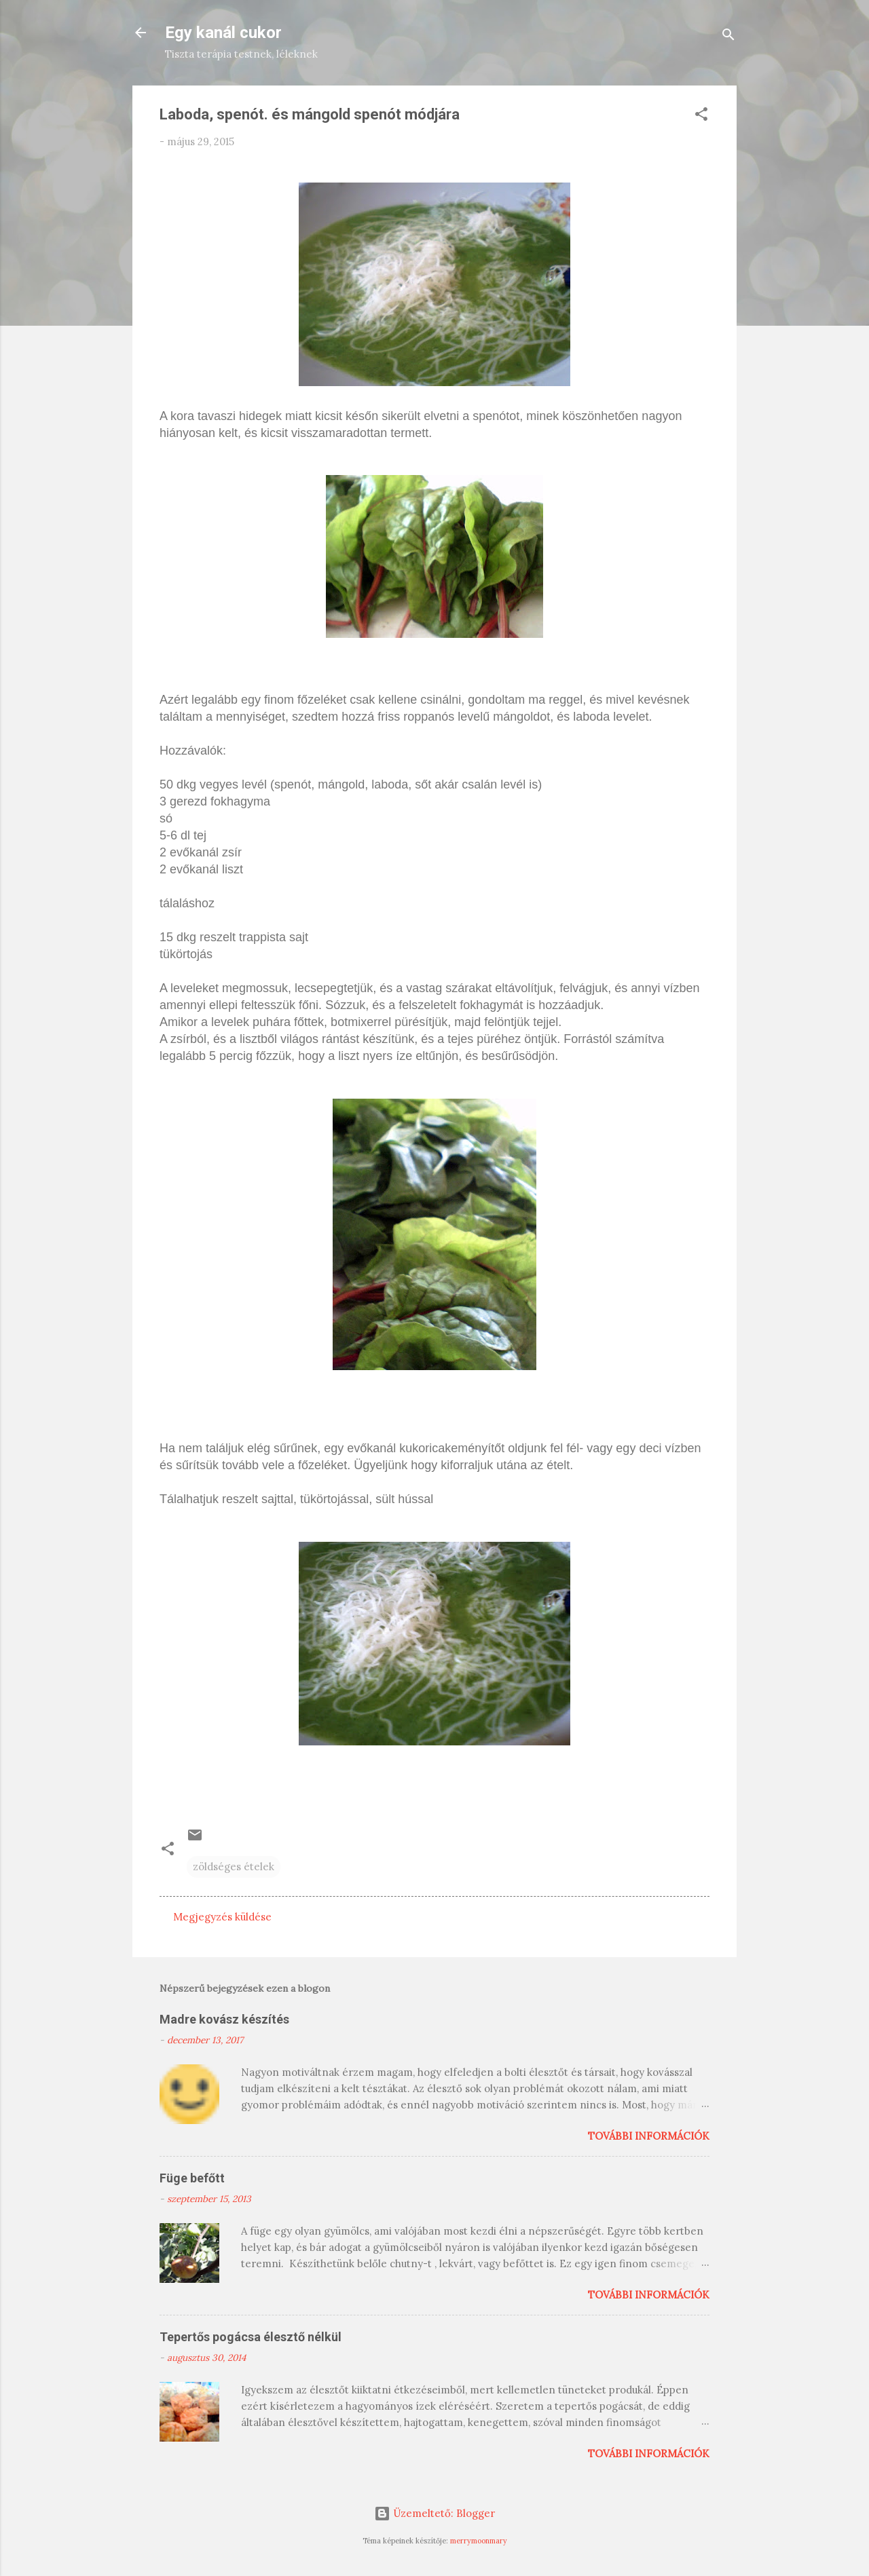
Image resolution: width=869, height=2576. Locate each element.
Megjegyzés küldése (222, 1916)
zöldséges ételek (233, 1866)
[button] (701, 116)
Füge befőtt (192, 2178)
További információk (648, 2135)
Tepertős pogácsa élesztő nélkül (250, 2337)
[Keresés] (728, 37)
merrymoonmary (478, 2540)
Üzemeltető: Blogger (434, 2513)
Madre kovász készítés (224, 2019)
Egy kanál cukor (223, 32)
